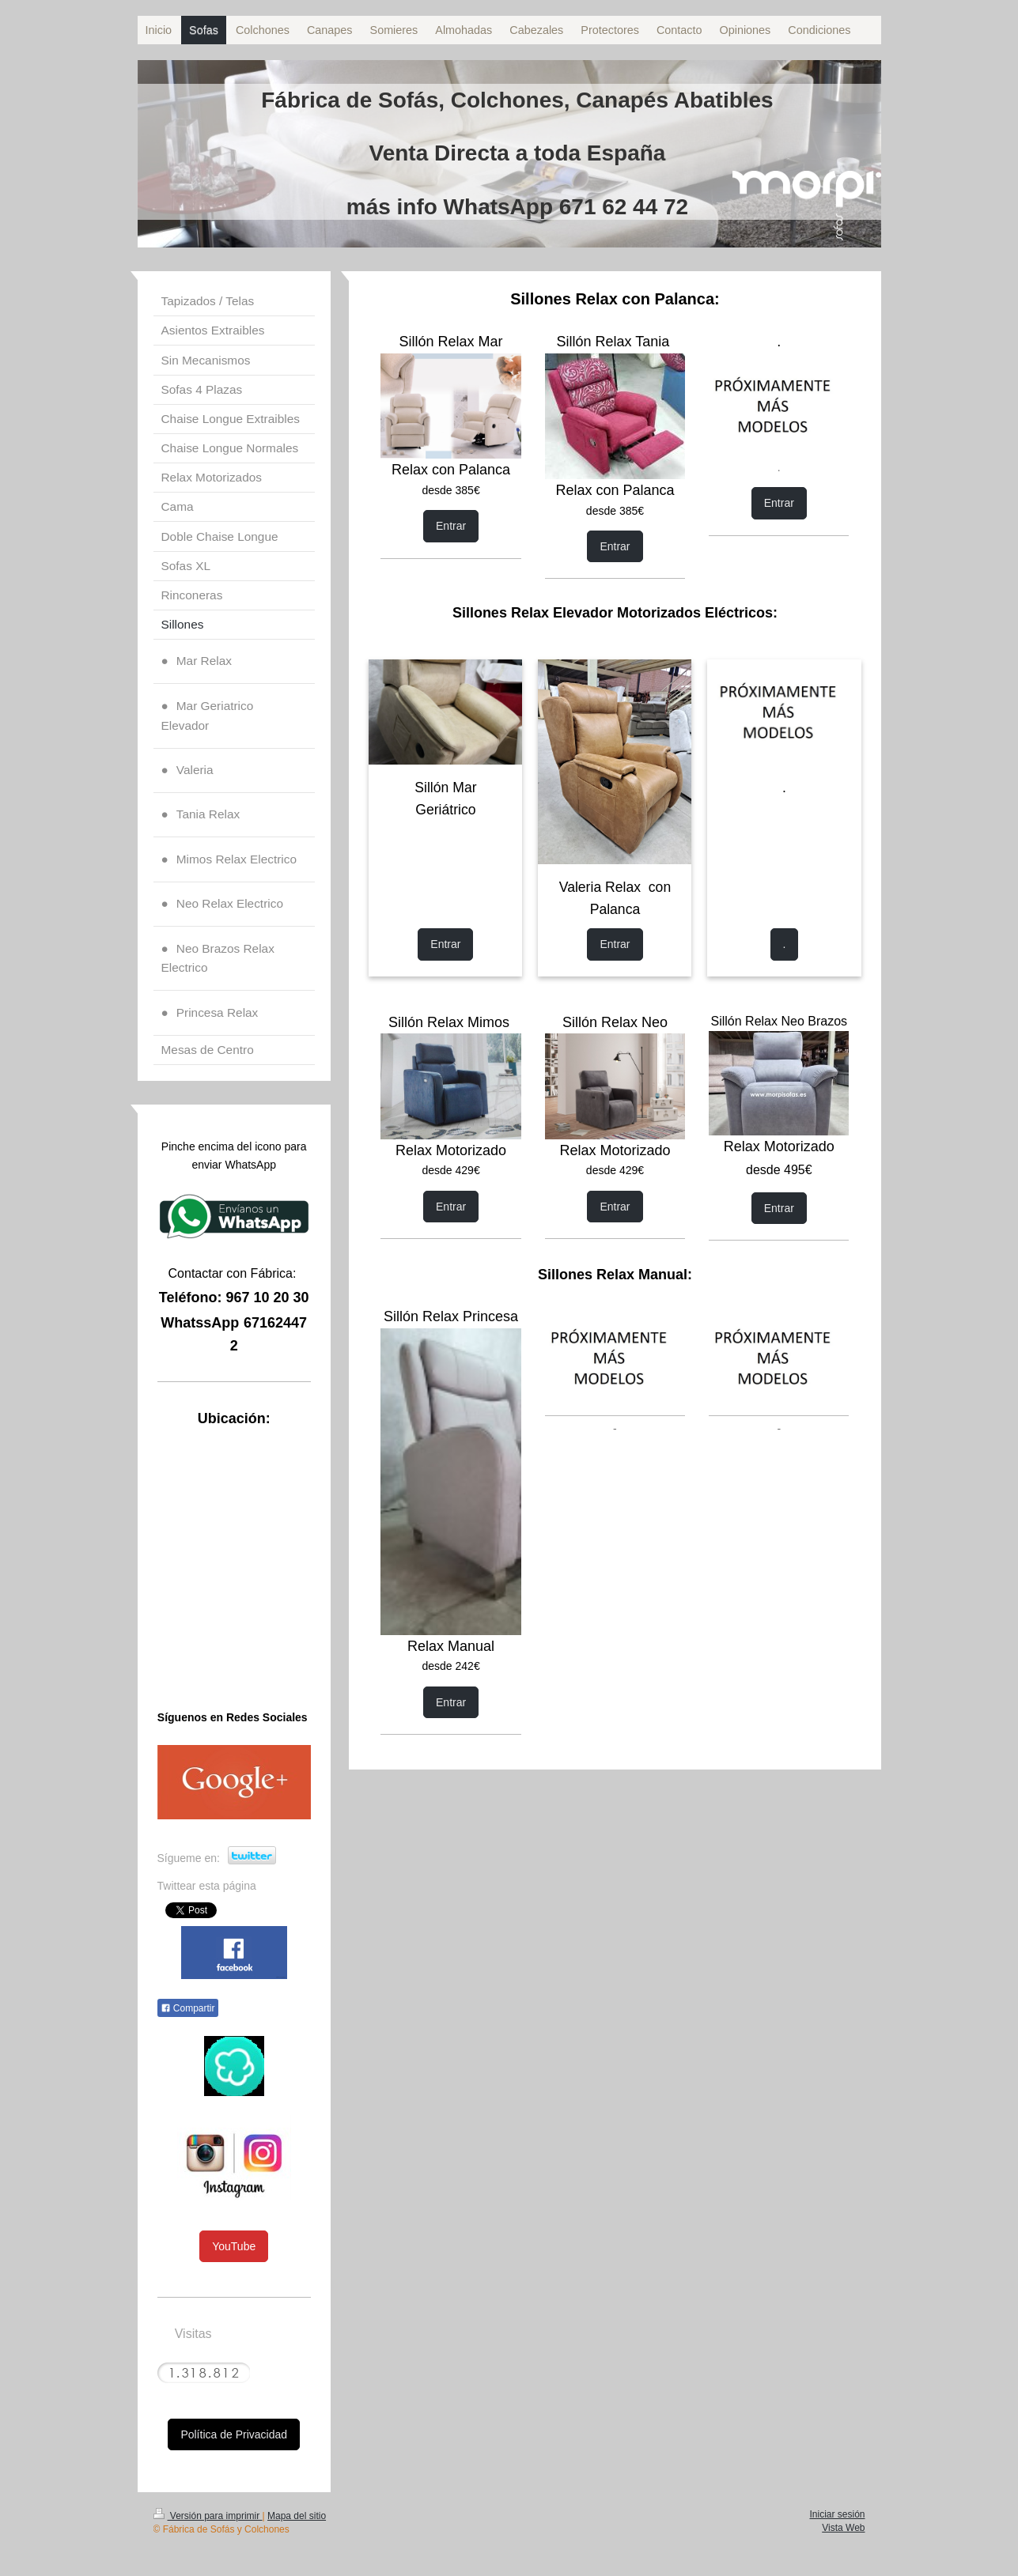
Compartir (188, 2008)
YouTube (233, 2246)
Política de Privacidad (233, 2434)
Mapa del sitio (296, 2515)
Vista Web (843, 2527)
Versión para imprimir (208, 2515)
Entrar (451, 525)
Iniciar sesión (837, 2514)
